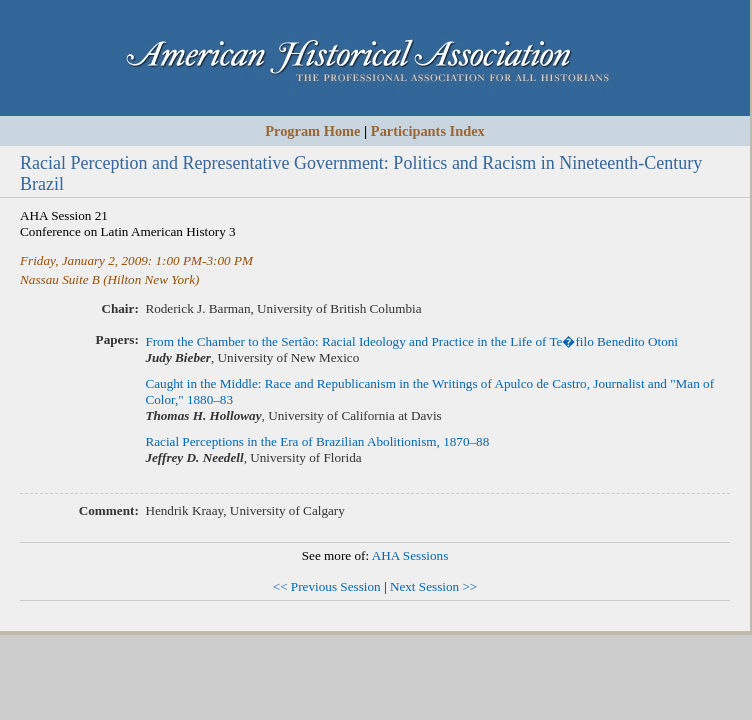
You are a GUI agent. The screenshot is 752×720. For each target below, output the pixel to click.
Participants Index (428, 131)
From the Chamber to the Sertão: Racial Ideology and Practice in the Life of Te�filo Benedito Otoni (411, 341)
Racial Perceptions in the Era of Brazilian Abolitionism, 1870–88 (317, 441)
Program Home (312, 131)
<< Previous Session (327, 586)
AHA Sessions (410, 555)
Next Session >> (433, 586)
